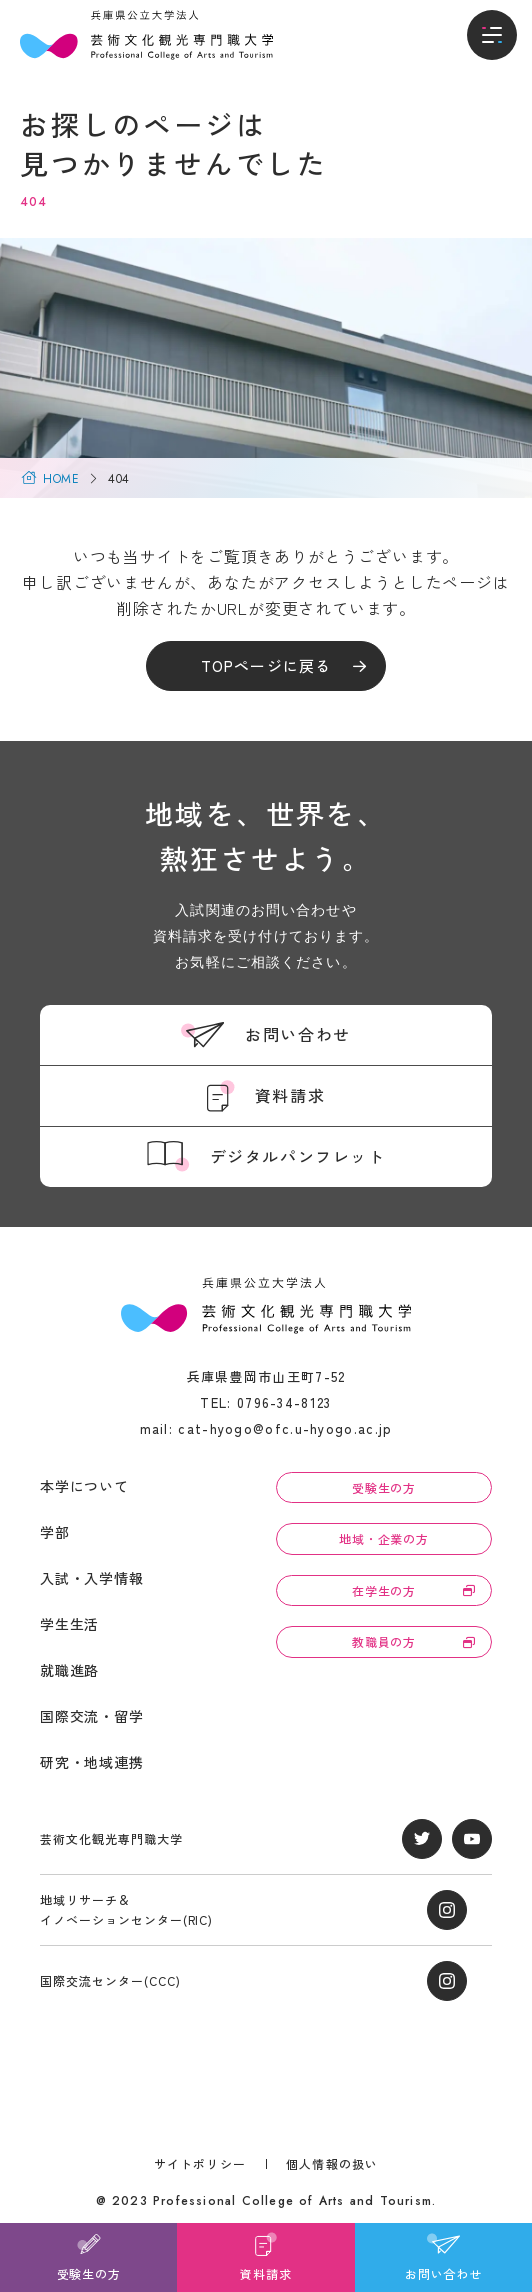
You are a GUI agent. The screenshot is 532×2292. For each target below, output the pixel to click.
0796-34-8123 (284, 1402)
